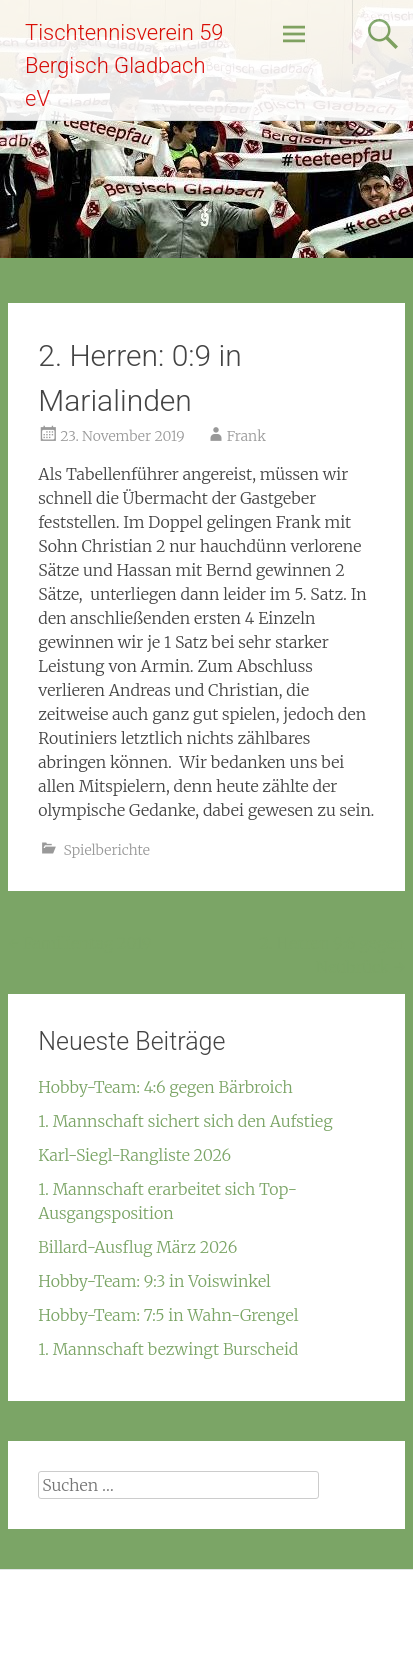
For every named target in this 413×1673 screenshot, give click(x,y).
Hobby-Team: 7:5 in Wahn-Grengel (168, 1315)
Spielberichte (107, 850)
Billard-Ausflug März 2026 (137, 1247)
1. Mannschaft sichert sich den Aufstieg (185, 1121)
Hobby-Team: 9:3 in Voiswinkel (154, 1281)
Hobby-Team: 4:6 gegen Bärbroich (165, 1087)
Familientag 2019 (79, 943)
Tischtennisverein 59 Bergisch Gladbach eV (124, 65)
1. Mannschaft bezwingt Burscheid (168, 1349)
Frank (246, 436)
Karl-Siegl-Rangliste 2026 (134, 1155)
